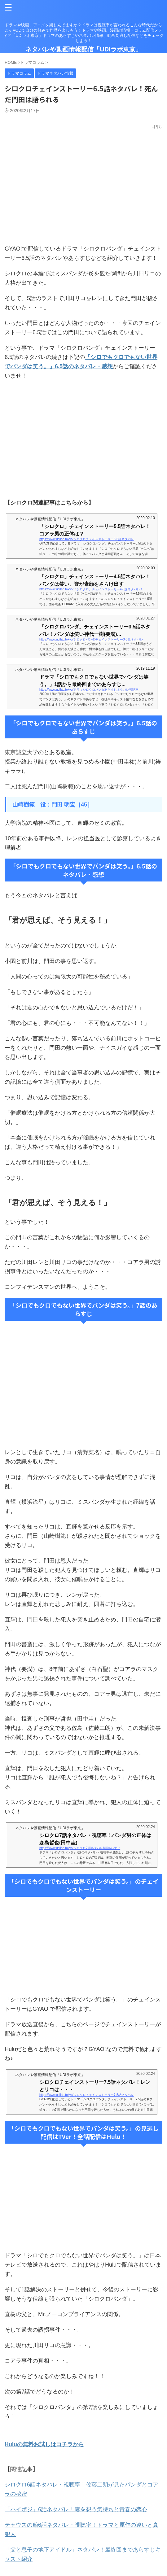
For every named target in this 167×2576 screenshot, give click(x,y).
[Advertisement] (83, 439)
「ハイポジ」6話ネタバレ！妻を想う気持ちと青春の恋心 (76, 2509)
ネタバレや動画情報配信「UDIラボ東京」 (83, 49)
